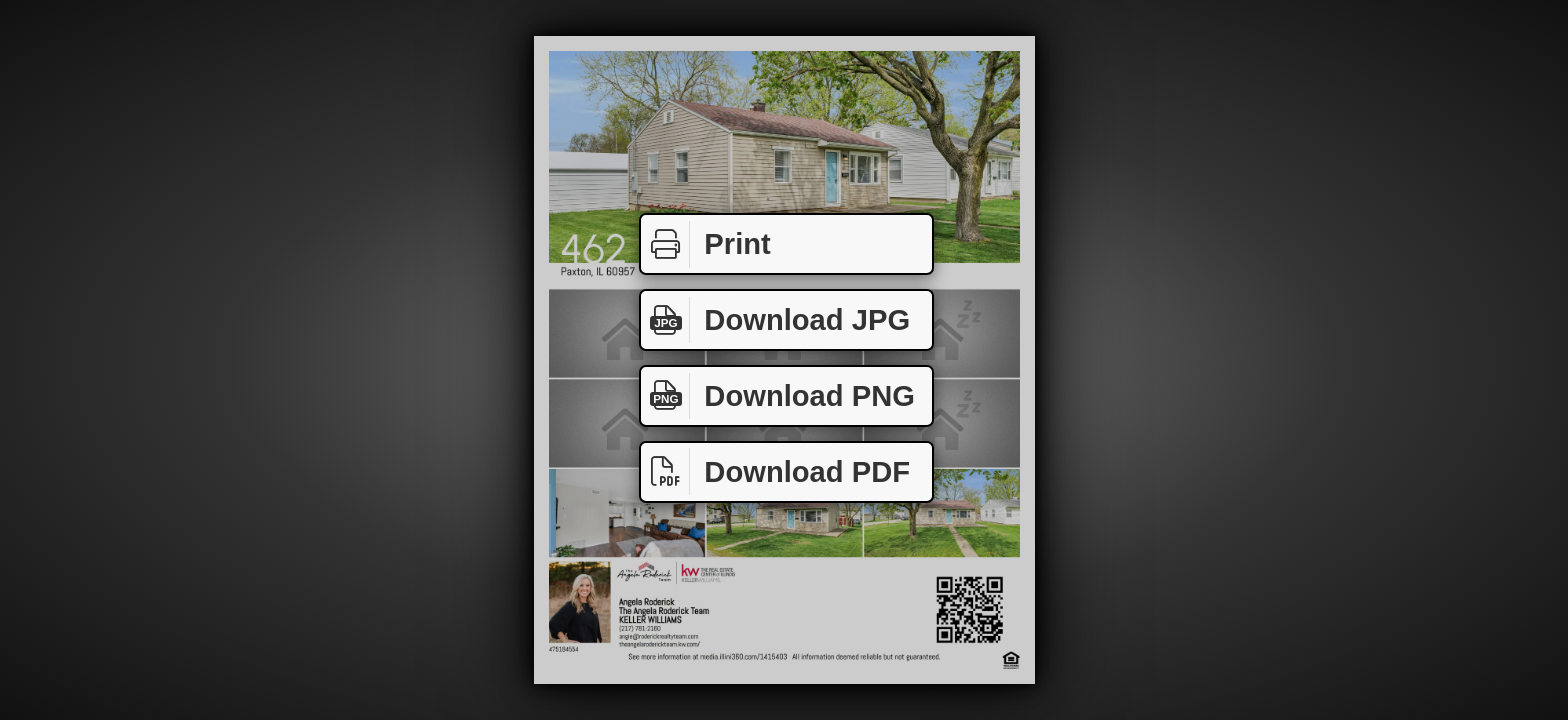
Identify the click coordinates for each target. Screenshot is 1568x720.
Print (706, 244)
